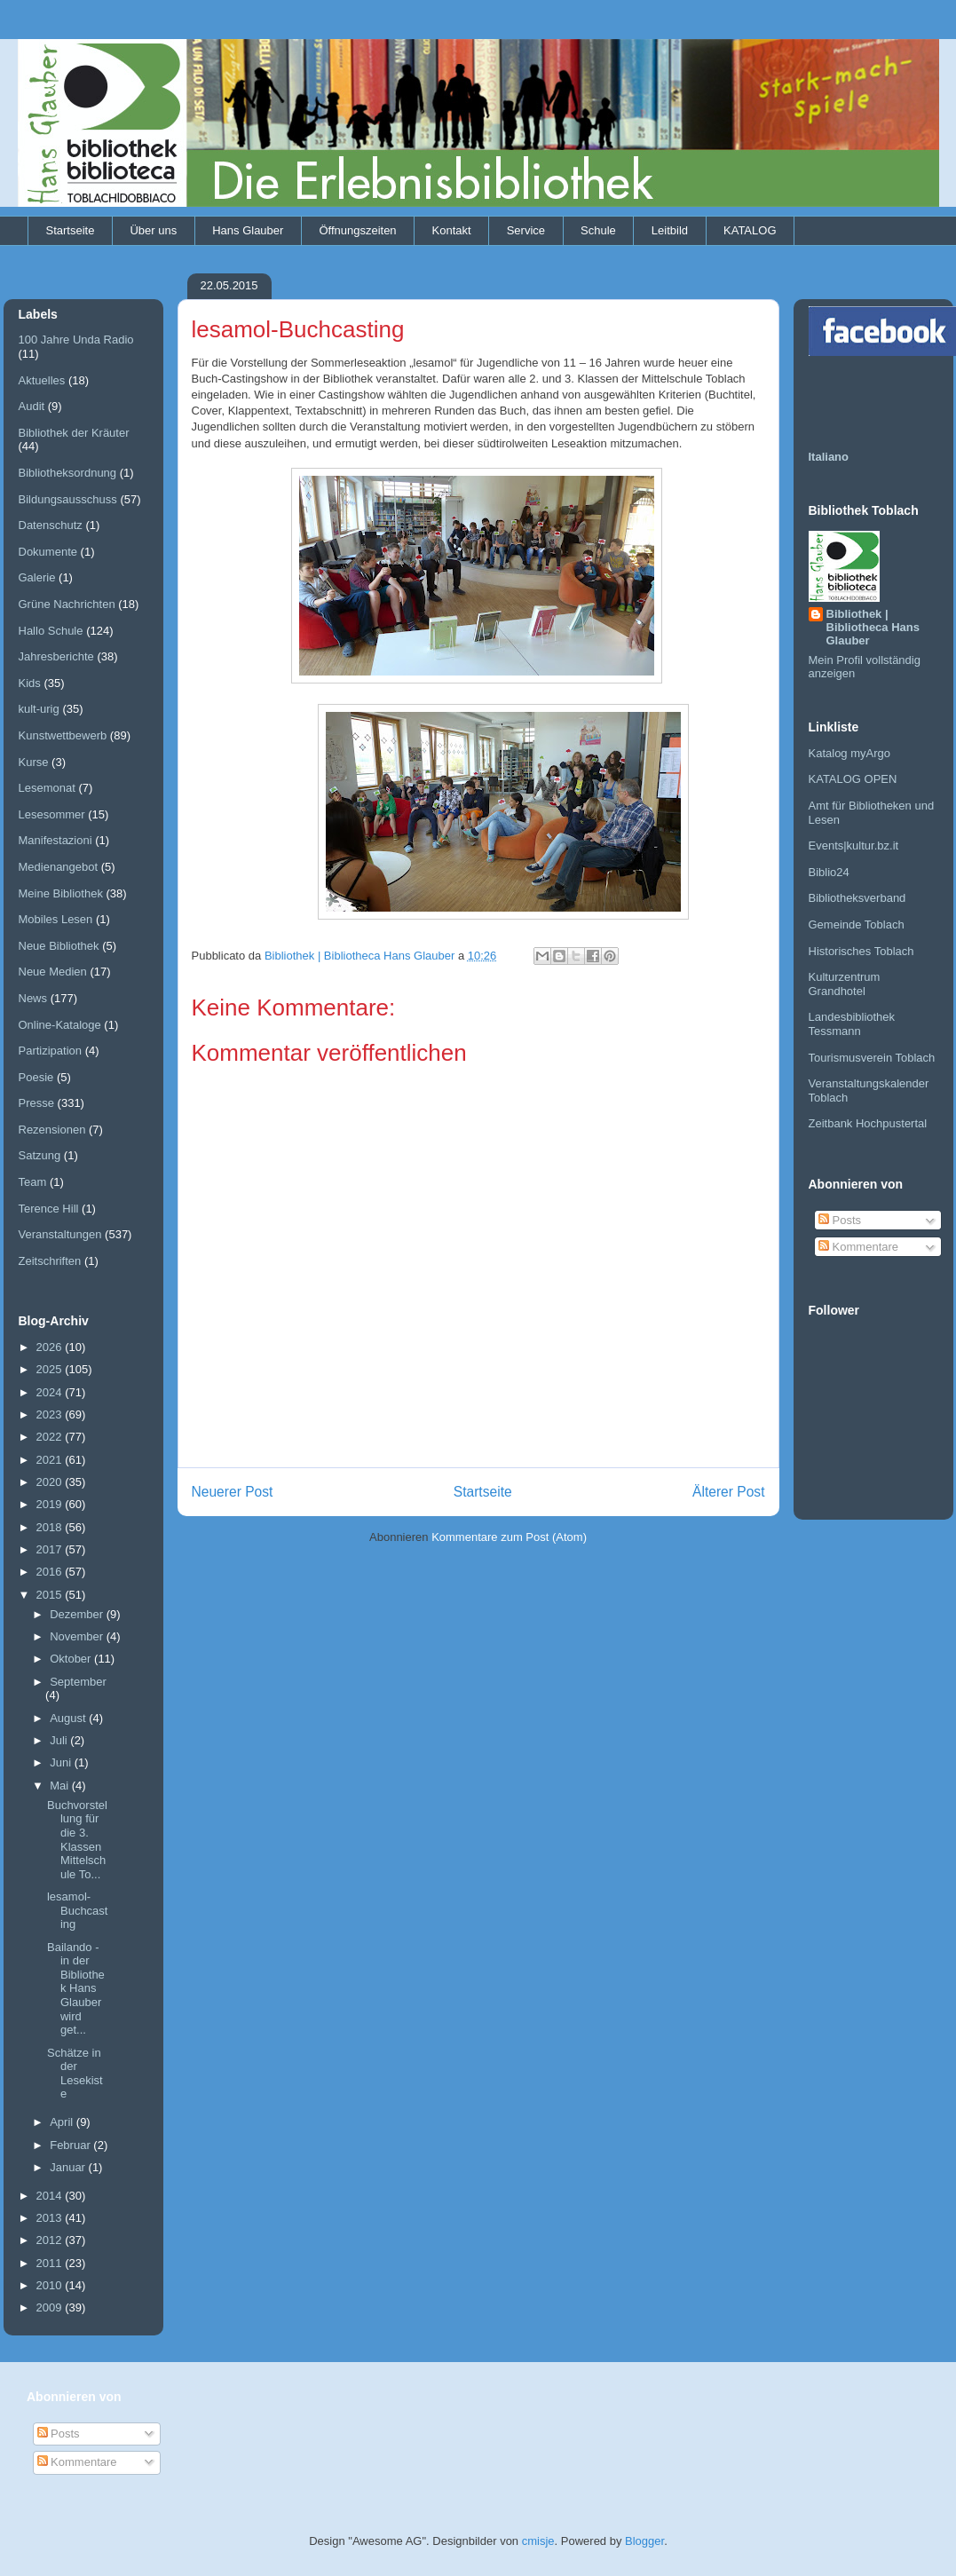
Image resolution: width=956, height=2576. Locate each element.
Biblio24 (829, 872)
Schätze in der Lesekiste (75, 2073)
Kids (30, 683)
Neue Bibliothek (59, 945)
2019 (51, 1504)
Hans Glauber (247, 230)
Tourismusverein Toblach (872, 1057)
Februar (71, 2145)
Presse (36, 1103)
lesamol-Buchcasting (77, 1910)
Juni (62, 1762)
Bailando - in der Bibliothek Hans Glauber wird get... (76, 1988)
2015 (51, 1594)
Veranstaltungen (60, 1234)
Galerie (37, 577)
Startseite (70, 230)
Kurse (34, 762)
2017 (51, 1549)
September (78, 1681)
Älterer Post (728, 1491)
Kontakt (451, 230)
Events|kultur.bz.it (854, 845)
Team (33, 1182)
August (69, 1718)
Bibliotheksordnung (68, 472)
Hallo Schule (51, 630)
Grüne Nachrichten (67, 604)
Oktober (72, 1658)
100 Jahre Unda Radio (76, 339)
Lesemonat (47, 787)
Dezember (78, 1614)
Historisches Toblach (861, 951)
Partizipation (51, 1050)
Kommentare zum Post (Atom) (509, 1537)
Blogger (644, 2541)
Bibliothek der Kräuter (74, 432)
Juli (60, 1740)
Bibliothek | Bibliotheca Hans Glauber (873, 627)
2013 (51, 2217)
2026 (51, 1347)
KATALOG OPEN (853, 779)
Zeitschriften (50, 1261)
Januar (69, 2167)
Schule (598, 230)
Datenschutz (51, 525)
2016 (51, 1571)
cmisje (538, 2541)
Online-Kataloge (60, 1024)
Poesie (36, 1077)
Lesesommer (52, 814)
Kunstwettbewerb (63, 735)
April (63, 2122)
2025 (51, 1369)
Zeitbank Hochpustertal (868, 1123)
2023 (51, 1414)
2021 (51, 1459)
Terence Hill (49, 1208)
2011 (51, 2263)
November (78, 1636)
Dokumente (48, 551)
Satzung (40, 1155)
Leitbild (670, 230)
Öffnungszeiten (357, 230)
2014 (51, 2195)
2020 (51, 1482)
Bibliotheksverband (857, 898)
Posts (839, 1220)
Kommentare (858, 1246)
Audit (32, 406)
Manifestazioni (55, 840)
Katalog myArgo (850, 753)
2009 (51, 2307)
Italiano (829, 456)
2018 (51, 1527)
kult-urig (39, 708)
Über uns (153, 230)
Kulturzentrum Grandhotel (845, 984)
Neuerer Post (232, 1491)
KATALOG (749, 230)
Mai (61, 1785)
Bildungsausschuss (68, 499)
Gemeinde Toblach (857, 924)
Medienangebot (59, 866)
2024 (51, 1392)
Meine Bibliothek (61, 893)
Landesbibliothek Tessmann (852, 1024)
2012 (51, 2240)
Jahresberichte (56, 656)
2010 (51, 2285)
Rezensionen (52, 1129)
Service (526, 230)
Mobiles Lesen (56, 919)
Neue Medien (53, 971)
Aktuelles (42, 380)
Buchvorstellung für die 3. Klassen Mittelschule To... (77, 1839)
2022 (51, 1436)
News (33, 998)
